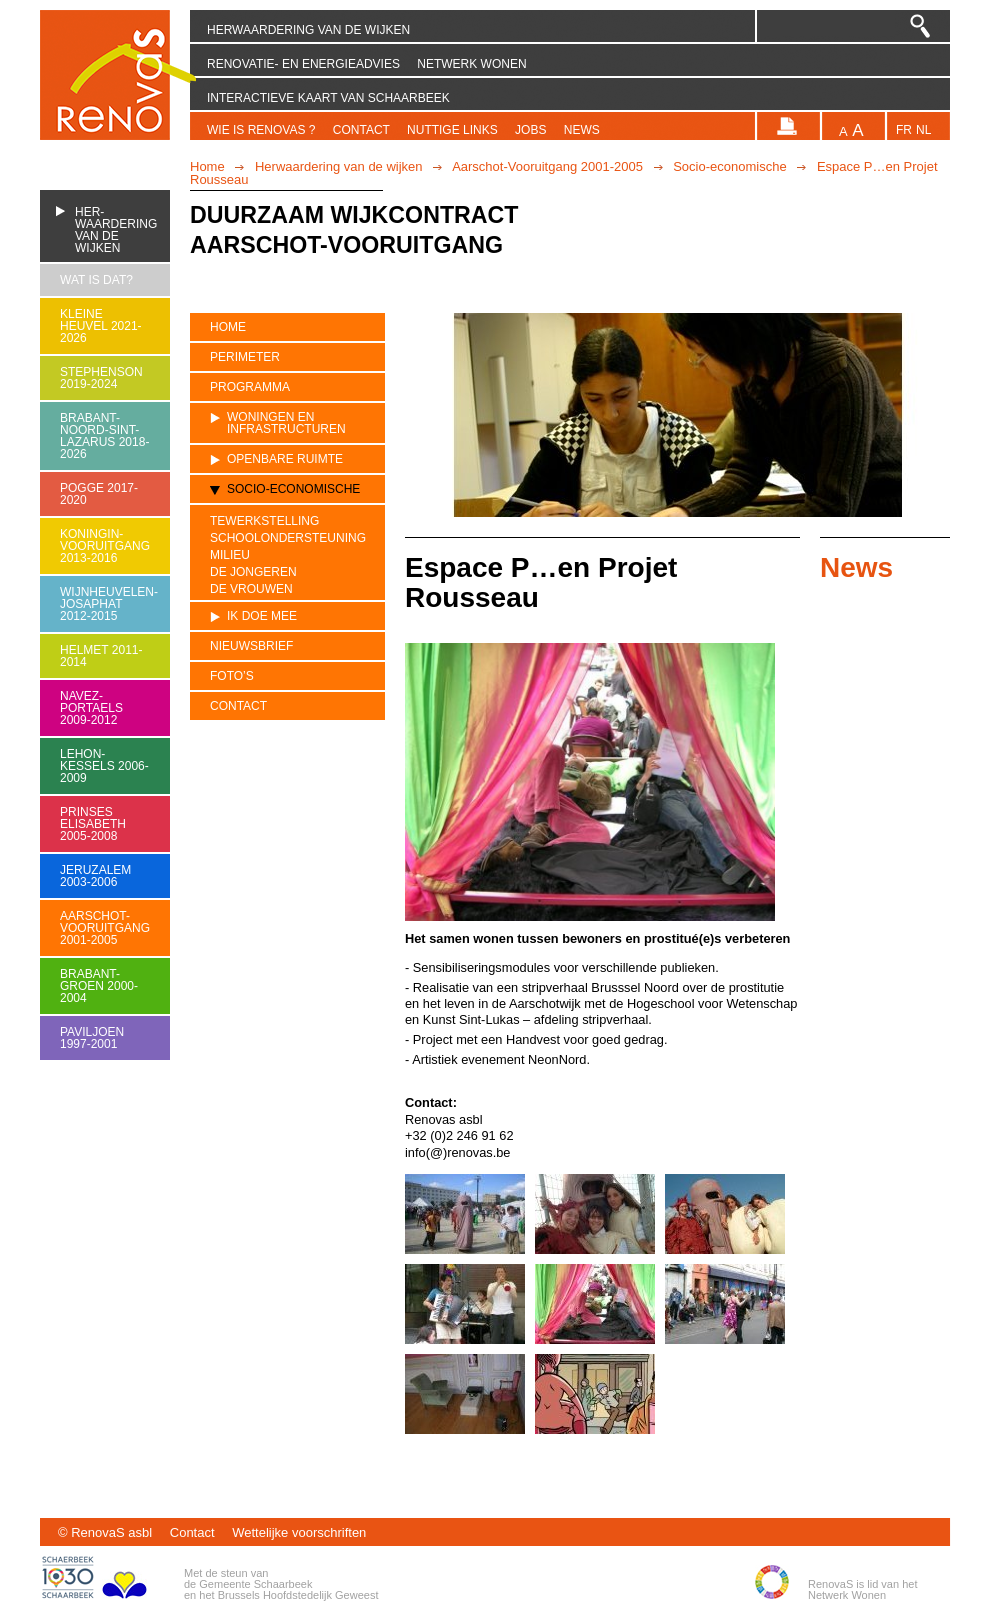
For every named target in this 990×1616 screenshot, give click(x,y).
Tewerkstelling (264, 521)
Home (207, 166)
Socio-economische (729, 166)
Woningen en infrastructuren (286, 423)
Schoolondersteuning (288, 538)
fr (904, 130)
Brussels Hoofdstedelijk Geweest (298, 1595)
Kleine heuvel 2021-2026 (101, 326)
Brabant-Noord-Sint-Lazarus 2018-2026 (104, 436)
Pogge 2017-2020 (99, 494)
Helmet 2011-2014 (101, 656)
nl (923, 130)
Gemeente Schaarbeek (255, 1584)
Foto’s (232, 676)
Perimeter (245, 357)
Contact (361, 130)
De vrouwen (251, 589)
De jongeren (253, 572)
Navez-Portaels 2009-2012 (91, 708)
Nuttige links (452, 130)
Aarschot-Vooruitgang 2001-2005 (547, 166)
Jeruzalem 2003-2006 (95, 876)
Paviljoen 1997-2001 (92, 1038)
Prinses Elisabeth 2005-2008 (93, 824)
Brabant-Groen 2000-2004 (99, 986)
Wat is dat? (96, 280)
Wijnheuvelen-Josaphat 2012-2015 (105, 604)
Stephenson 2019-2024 (101, 378)
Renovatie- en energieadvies (303, 64)
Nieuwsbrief (251, 646)
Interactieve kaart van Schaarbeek (328, 98)
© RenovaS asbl (105, 1532)
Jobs (530, 130)
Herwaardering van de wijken (308, 30)
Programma (250, 387)
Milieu (230, 555)
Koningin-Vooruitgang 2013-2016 (105, 546)
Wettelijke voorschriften (299, 1532)
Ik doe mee (262, 616)
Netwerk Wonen (471, 64)
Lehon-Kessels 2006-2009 (104, 766)
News (582, 130)
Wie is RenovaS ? (261, 130)
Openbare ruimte (285, 459)
